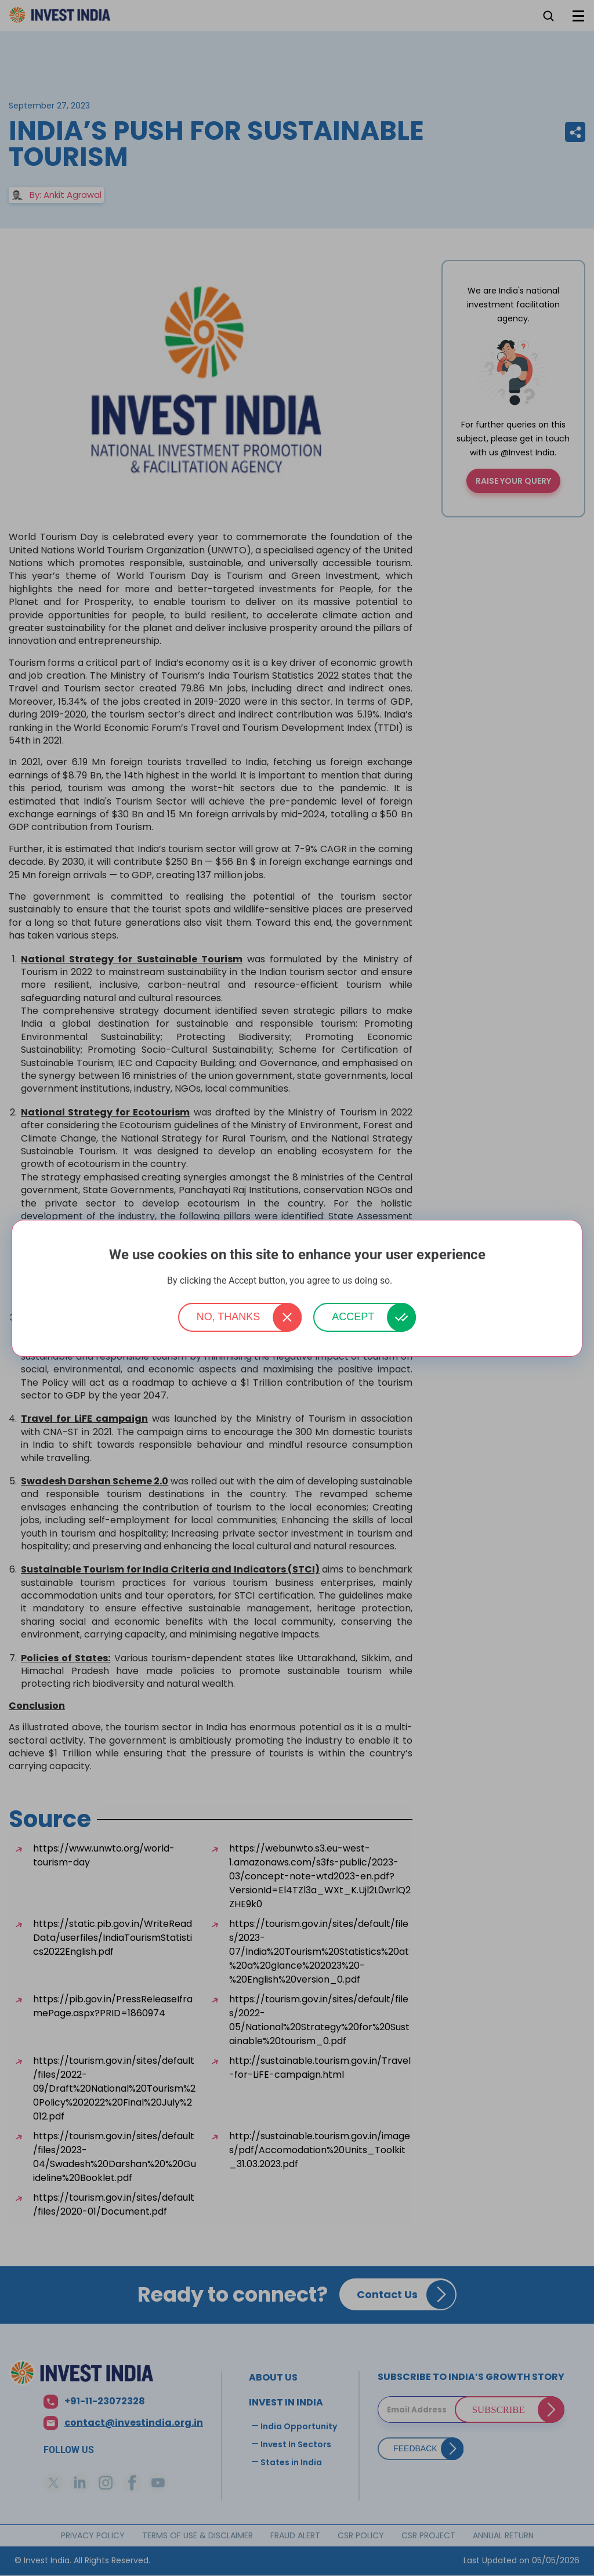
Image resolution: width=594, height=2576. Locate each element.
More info (410, 1281)
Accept (353, 1317)
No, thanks (228, 1317)
